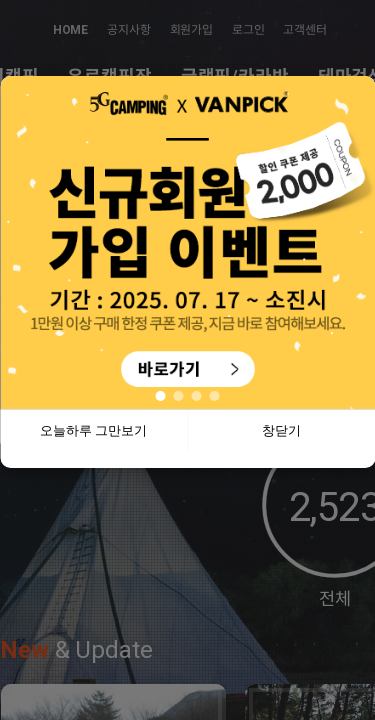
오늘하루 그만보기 (94, 430)
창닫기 (281, 430)
